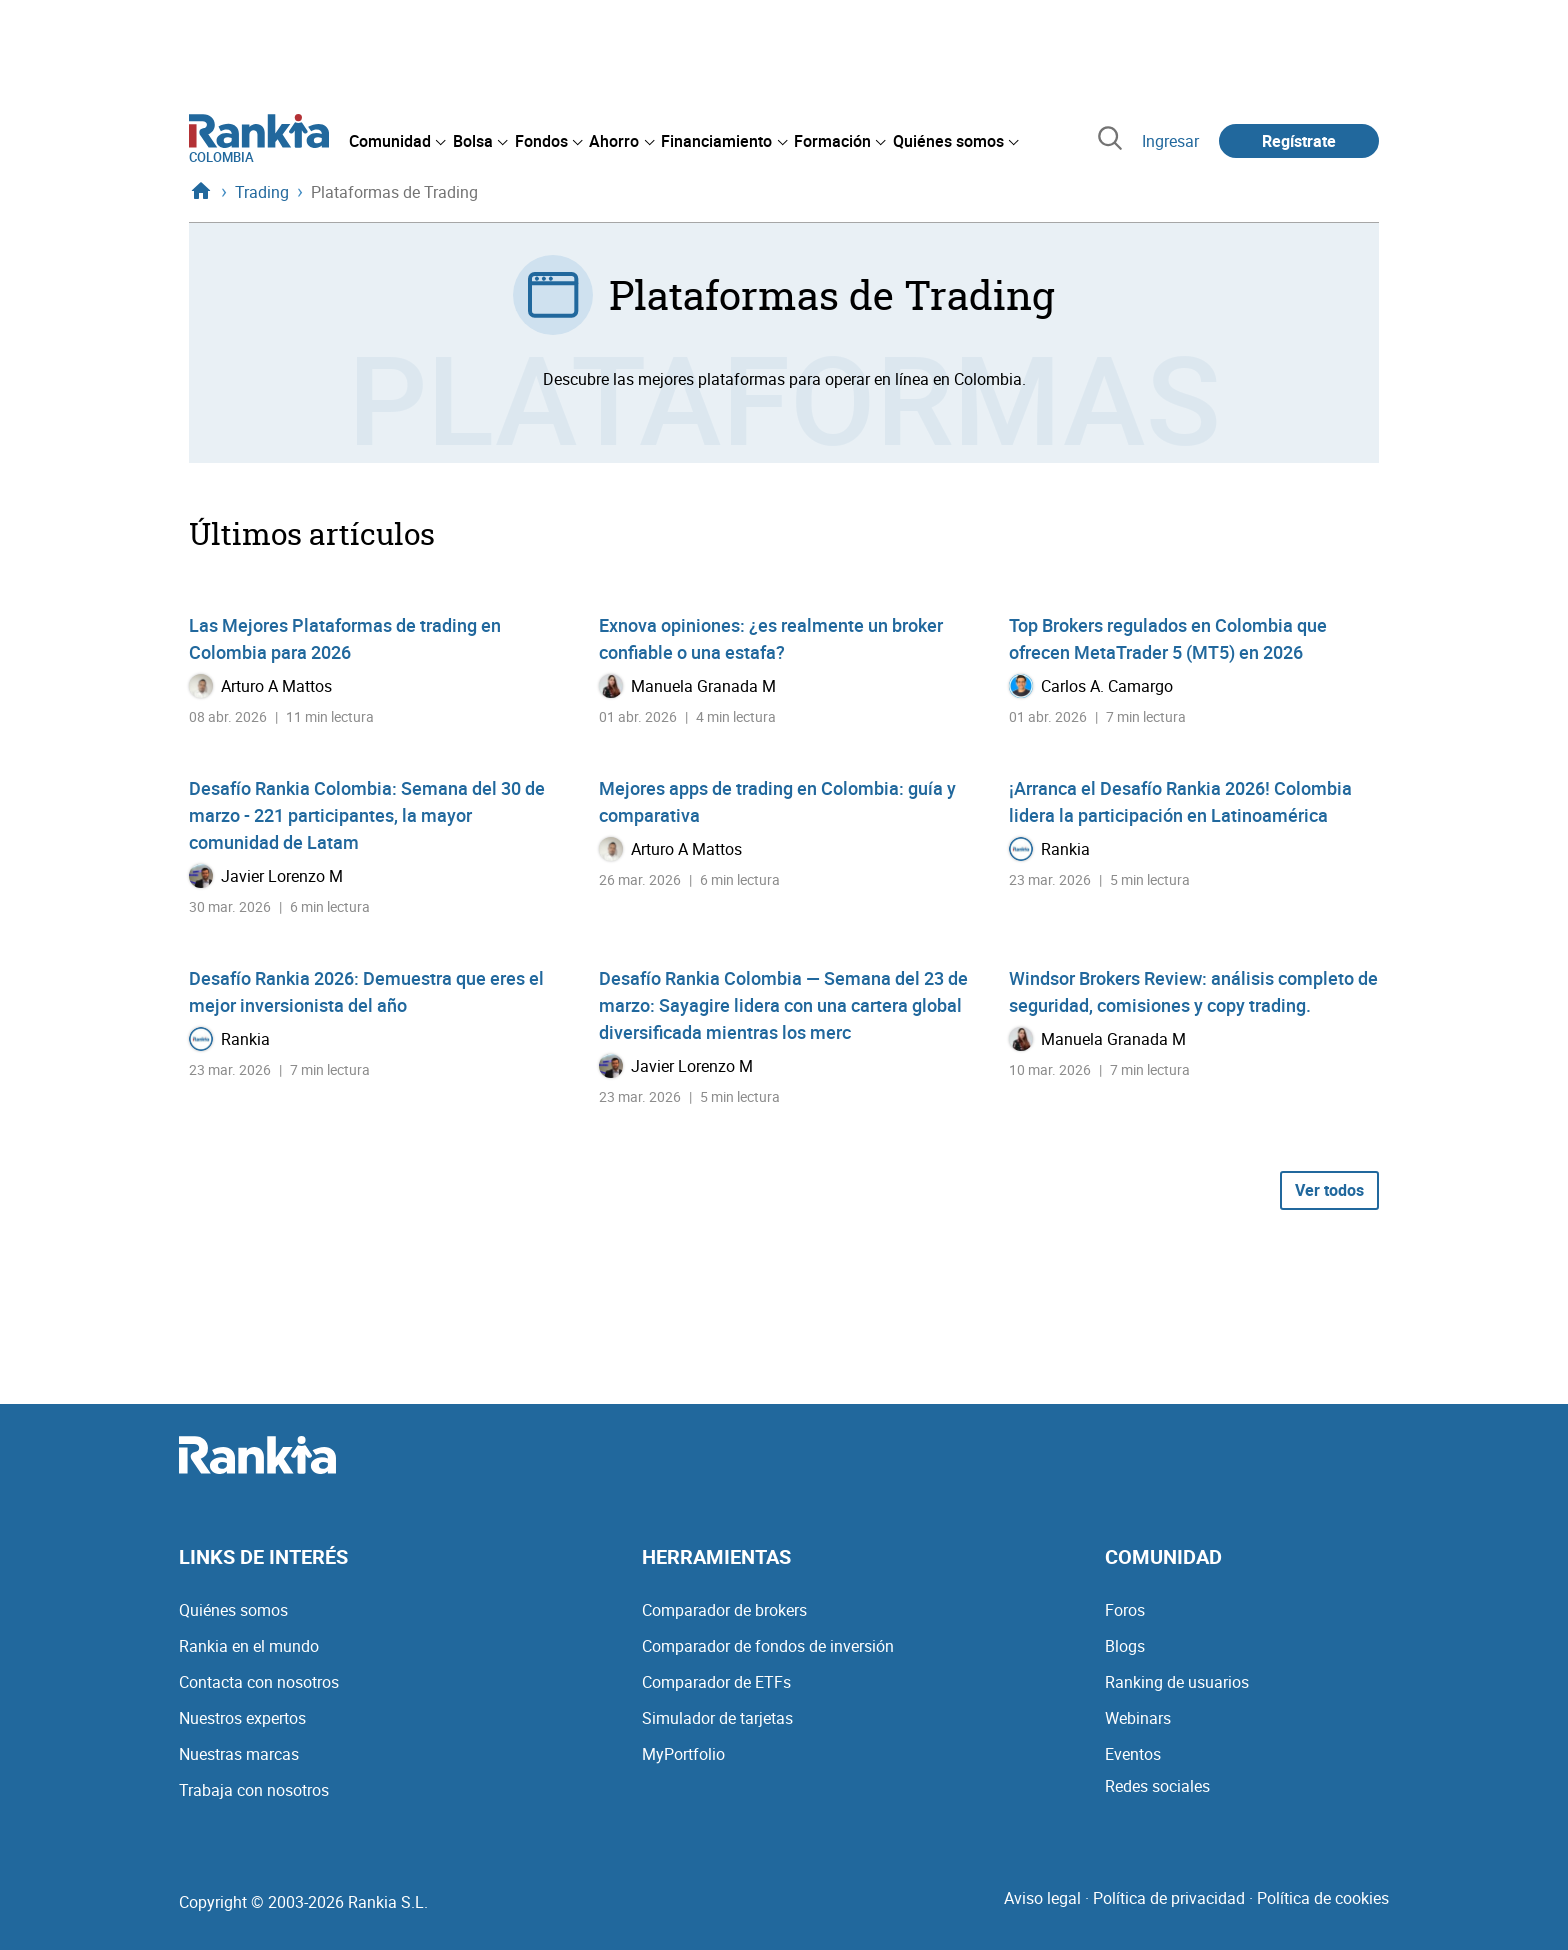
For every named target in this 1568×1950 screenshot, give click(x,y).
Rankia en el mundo (249, 1646)
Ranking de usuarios (1177, 1682)
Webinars (1138, 1718)
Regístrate (1299, 141)
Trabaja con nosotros (254, 1790)
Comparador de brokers (724, 1610)
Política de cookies (1323, 1898)
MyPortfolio (683, 1754)
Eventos (1133, 1754)
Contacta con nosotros (259, 1682)
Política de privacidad (1169, 1898)
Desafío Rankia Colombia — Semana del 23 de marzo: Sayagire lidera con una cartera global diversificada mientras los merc (783, 1005)
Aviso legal (1042, 1898)
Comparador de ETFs (716, 1682)
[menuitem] (397, 141)
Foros (1125, 1610)
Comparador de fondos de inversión (768, 1646)
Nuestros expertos (242, 1718)
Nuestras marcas (239, 1754)
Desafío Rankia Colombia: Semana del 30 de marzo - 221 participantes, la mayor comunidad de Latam (367, 815)
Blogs (1125, 1646)
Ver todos (1329, 1190)
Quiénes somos (233, 1610)
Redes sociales (1157, 1786)
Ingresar (1170, 141)
